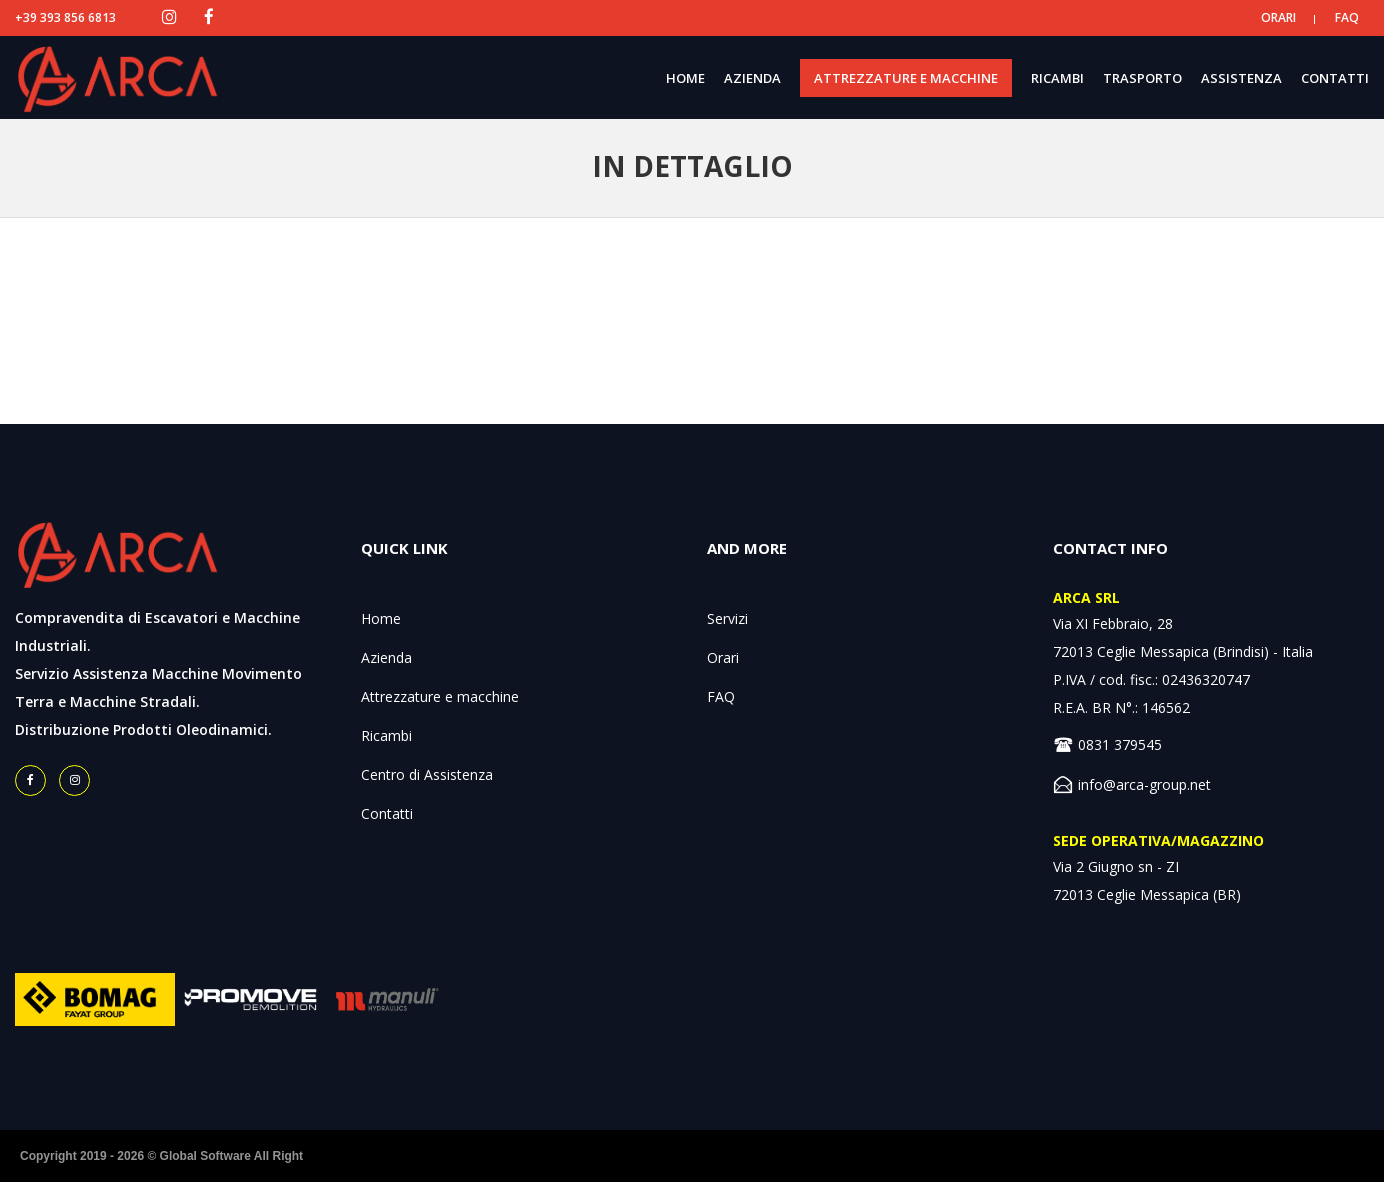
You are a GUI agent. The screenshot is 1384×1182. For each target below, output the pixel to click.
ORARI (1278, 17)
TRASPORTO (1142, 78)
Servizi (727, 618)
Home (381, 618)
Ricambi (386, 735)
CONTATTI (1335, 78)
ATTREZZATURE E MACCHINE (906, 78)
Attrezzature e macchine (440, 696)
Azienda (386, 657)
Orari (723, 657)
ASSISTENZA (1241, 78)
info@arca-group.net (1144, 784)
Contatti (387, 813)
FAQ (1347, 17)
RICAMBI (1057, 78)
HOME (685, 78)
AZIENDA (752, 78)
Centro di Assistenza (427, 774)
